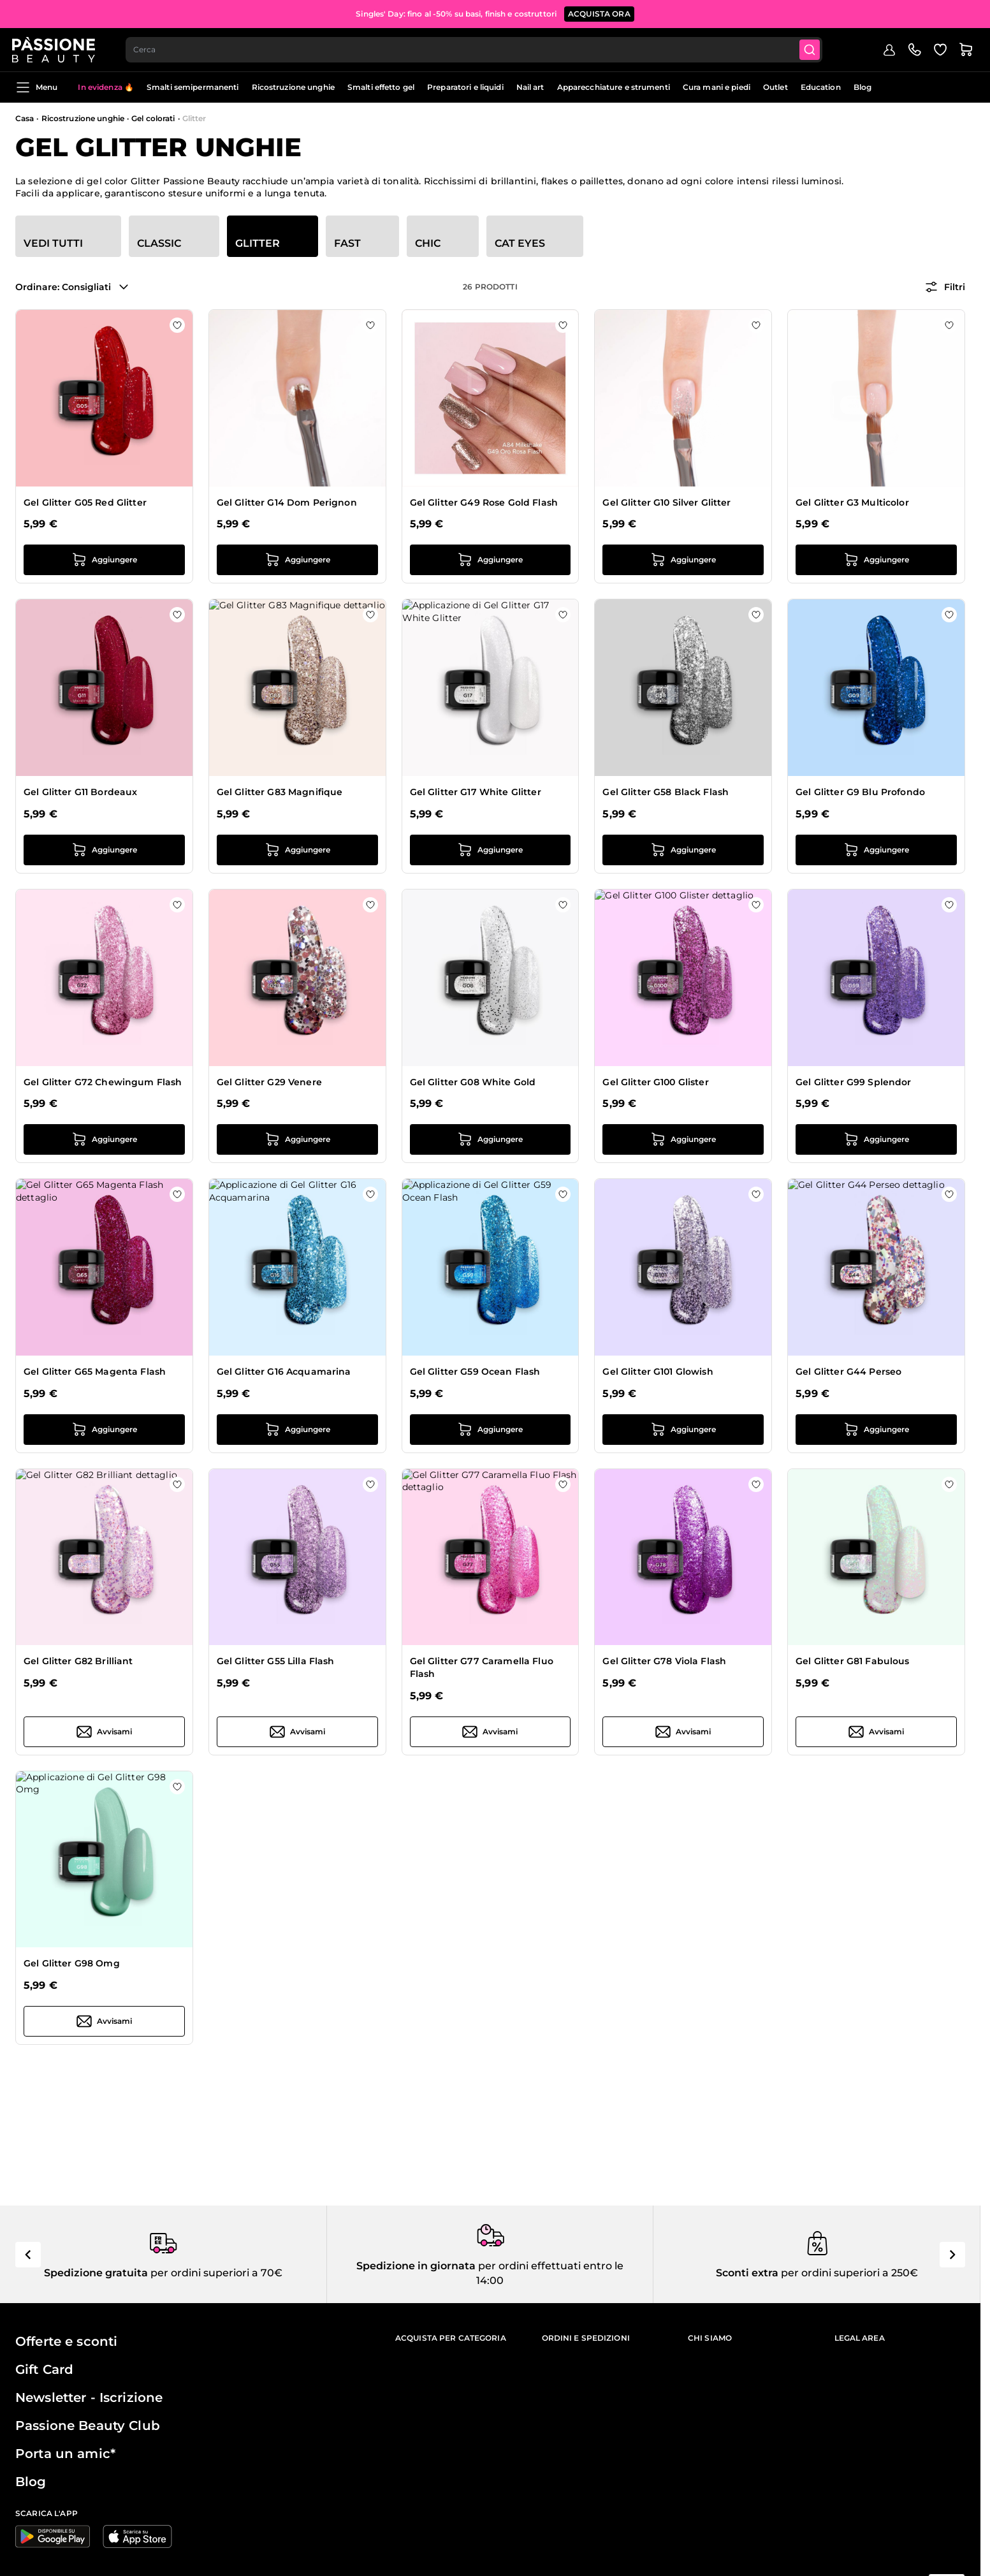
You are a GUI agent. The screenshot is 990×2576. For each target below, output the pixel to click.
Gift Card (44, 2369)
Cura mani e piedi (716, 87)
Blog (862, 87)
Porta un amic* (65, 2453)
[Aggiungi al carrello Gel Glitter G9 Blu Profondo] (876, 850)
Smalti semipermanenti (193, 87)
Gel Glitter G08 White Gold (473, 1082)
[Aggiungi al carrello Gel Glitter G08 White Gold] (490, 1139)
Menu (36, 87)
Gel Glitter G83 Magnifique (280, 792)
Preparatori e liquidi (465, 87)
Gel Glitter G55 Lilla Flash (276, 1661)
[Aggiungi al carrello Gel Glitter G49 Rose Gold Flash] (490, 560)
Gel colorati (153, 118)
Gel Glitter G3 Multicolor (852, 502)
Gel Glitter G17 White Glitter (475, 792)
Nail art (530, 87)
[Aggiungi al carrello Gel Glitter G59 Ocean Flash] (490, 1429)
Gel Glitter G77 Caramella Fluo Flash (481, 1667)
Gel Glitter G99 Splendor (853, 1082)
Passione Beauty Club (87, 2425)
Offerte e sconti (66, 2341)
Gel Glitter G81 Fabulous (852, 1661)
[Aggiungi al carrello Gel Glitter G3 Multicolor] (876, 560)
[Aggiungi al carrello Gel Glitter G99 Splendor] (876, 1139)
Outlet (775, 87)
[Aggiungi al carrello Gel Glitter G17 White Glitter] (490, 850)
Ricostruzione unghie (293, 87)
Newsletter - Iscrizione (89, 2397)
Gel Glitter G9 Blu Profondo (860, 792)
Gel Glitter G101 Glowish (657, 1371)
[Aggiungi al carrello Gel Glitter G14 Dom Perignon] (297, 560)
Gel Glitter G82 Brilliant (78, 1661)
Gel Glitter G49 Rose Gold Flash (484, 502)
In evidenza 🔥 (106, 87)
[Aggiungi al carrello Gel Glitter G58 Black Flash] (683, 850)
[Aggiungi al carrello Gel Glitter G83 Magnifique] (297, 850)
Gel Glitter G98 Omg (72, 1963)
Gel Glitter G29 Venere (269, 1082)
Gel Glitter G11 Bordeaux (80, 792)
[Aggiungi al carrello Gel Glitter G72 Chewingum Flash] (104, 1139)
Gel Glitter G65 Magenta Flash (95, 1371)
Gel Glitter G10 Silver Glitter (666, 502)
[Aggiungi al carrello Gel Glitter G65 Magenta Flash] (104, 1429)
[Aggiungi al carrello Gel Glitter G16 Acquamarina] (297, 1429)
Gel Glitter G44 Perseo (848, 1371)
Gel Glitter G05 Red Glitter (85, 502)
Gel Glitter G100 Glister (655, 1082)
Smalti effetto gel (380, 87)
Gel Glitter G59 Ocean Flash (475, 1371)
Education (821, 87)
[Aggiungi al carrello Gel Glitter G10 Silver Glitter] (683, 560)
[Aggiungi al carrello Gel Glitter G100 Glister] (683, 1139)
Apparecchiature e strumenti (613, 87)
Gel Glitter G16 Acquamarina (284, 1371)
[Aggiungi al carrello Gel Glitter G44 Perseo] (876, 1429)
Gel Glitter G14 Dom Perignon (287, 502)
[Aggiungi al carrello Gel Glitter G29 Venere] (297, 1139)
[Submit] (815, 48)
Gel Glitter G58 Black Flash (665, 792)
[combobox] (478, 48)
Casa (24, 118)
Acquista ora (599, 12)
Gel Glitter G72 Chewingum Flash (103, 1082)
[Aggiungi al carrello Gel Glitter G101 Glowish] (683, 1429)
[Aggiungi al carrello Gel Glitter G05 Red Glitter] (104, 560)
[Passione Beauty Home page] (56, 48)
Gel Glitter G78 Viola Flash (664, 1661)
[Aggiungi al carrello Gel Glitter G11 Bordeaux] (104, 850)
